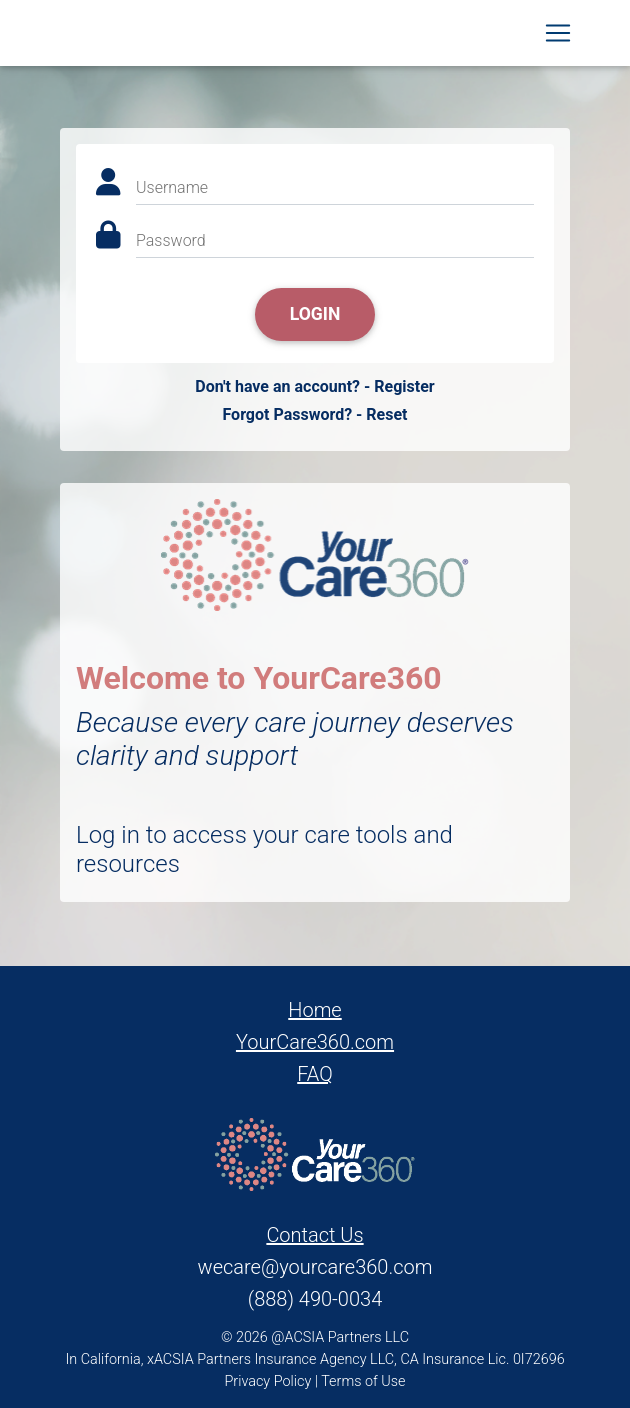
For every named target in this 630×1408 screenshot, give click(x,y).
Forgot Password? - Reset (314, 414)
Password (171, 240)
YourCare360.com (315, 1042)
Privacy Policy (268, 1381)
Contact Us (314, 1235)
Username (172, 187)
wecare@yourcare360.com (315, 1267)
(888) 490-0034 (315, 1299)
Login (315, 314)
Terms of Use (363, 1381)
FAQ (315, 1074)
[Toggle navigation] (558, 37)
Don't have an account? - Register (314, 386)
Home (314, 1010)
